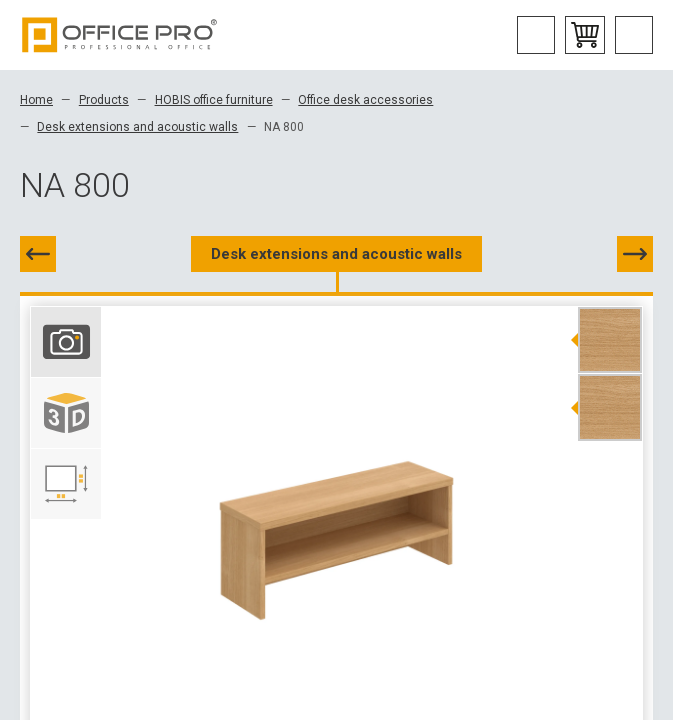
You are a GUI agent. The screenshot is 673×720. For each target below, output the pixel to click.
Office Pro (120, 35)
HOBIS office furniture (214, 100)
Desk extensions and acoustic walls (137, 127)
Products (104, 100)
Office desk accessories (365, 100)
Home (36, 100)
